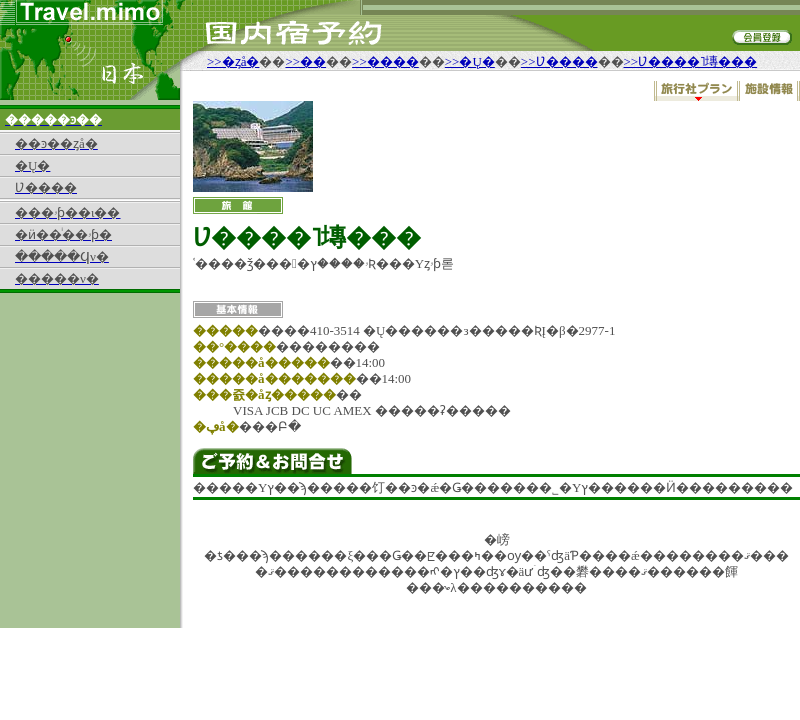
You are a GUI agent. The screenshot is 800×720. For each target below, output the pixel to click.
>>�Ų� (470, 61)
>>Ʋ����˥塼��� (691, 61)
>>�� (305, 61)
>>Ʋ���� (559, 61)
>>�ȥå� (233, 61)
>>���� (385, 61)
